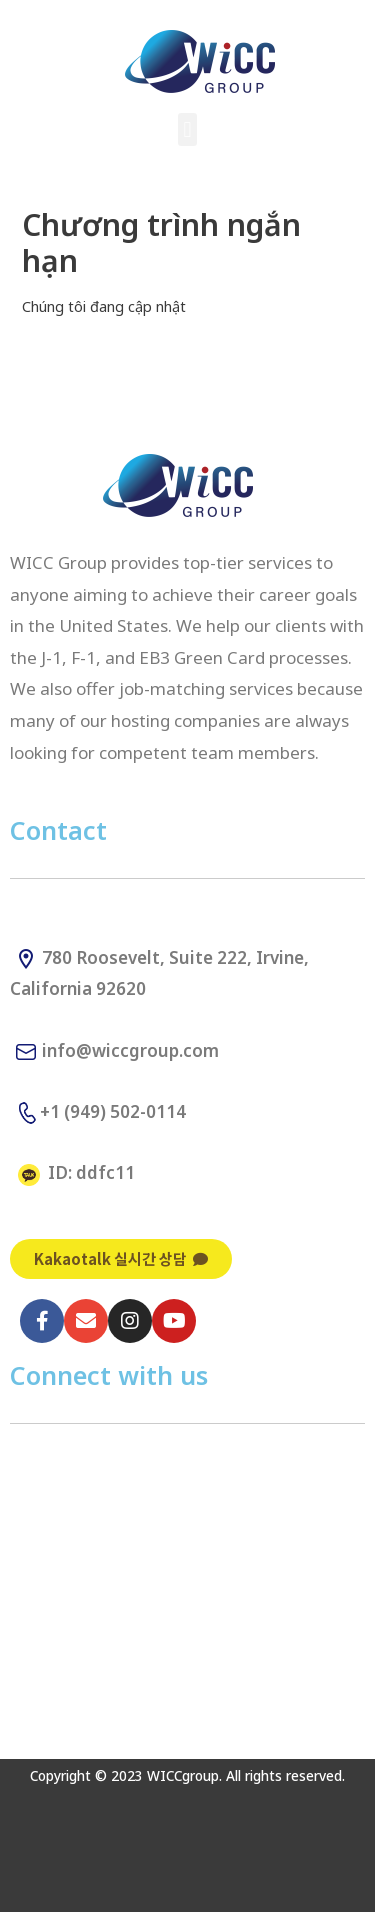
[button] (187, 129)
